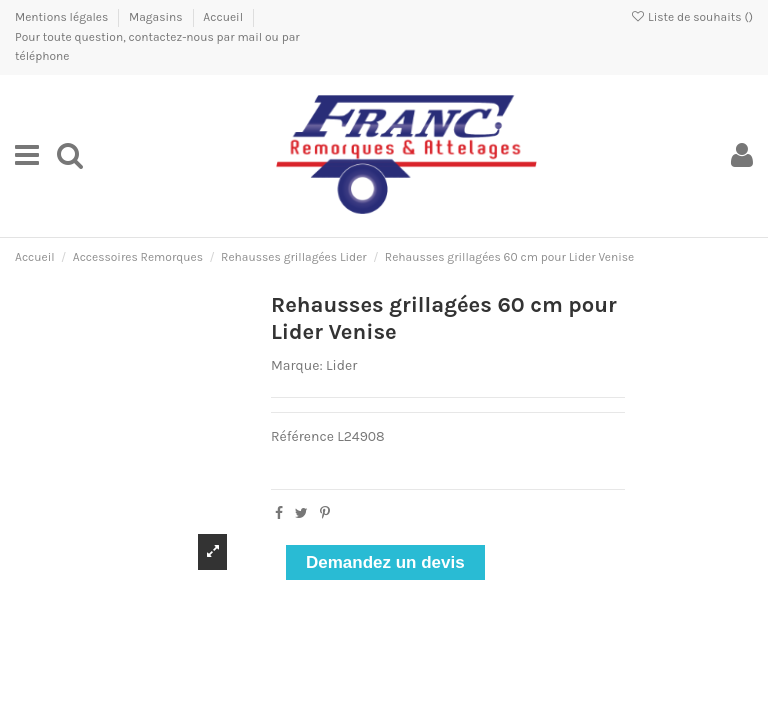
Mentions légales (63, 17)
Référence (302, 436)
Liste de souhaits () (691, 17)
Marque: (297, 365)
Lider (341, 365)
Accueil (223, 17)
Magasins (157, 17)
